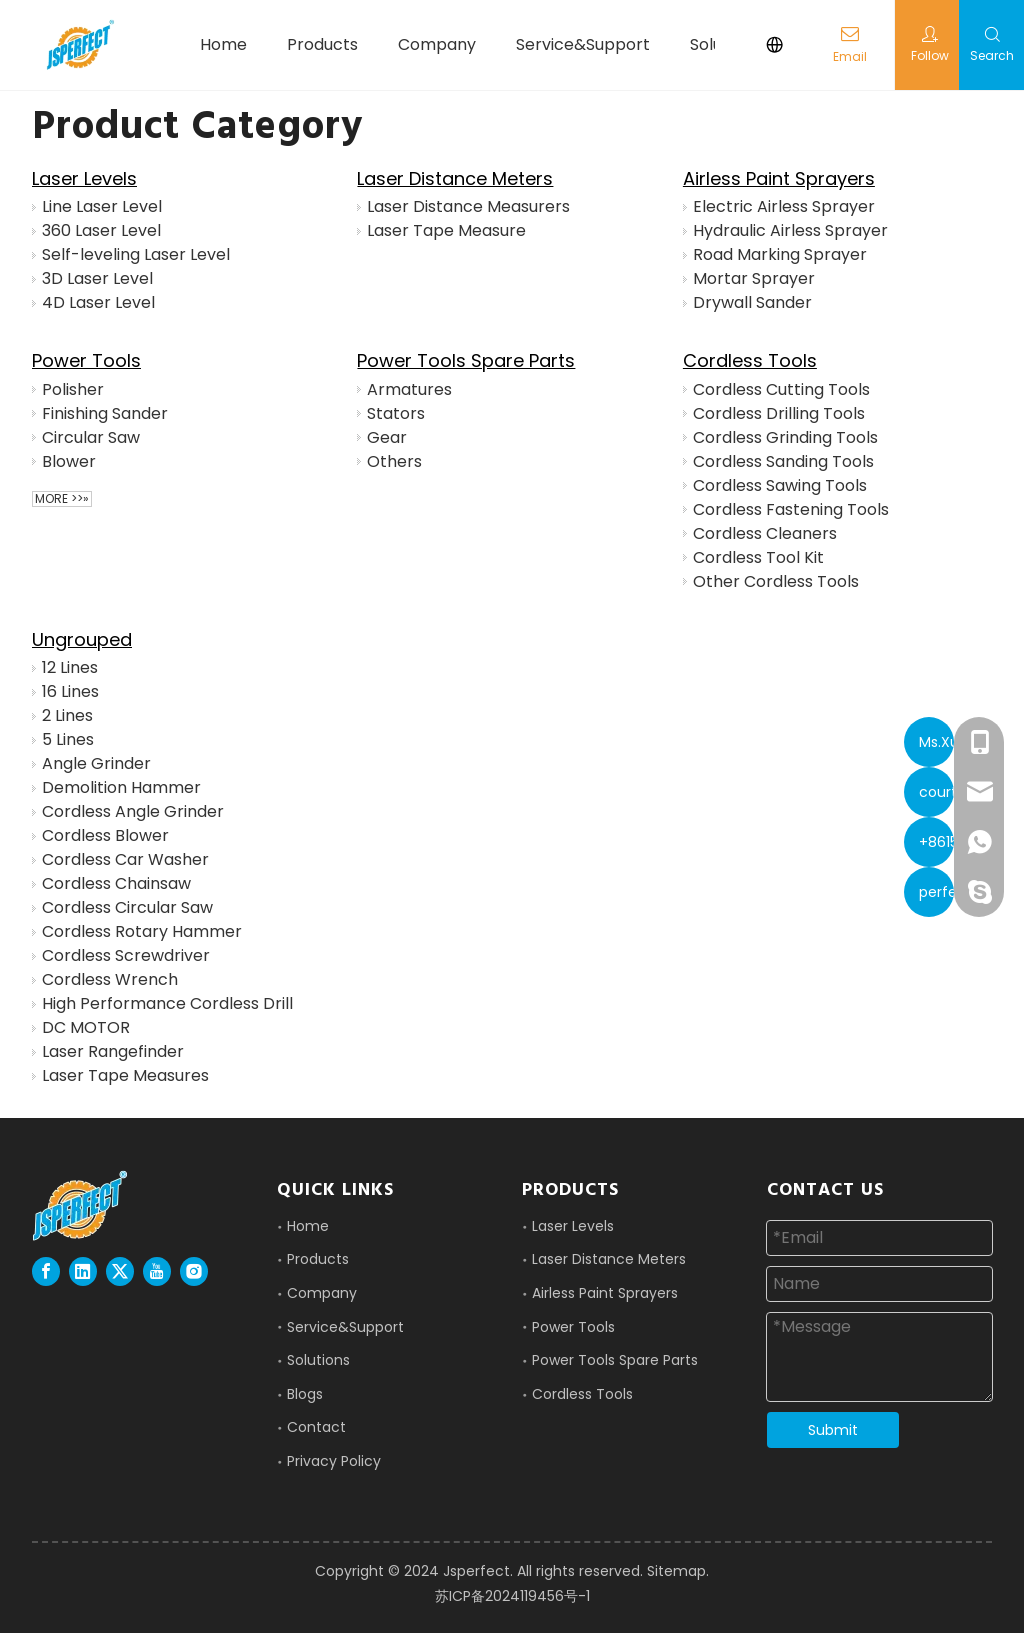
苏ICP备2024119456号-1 (512, 1596)
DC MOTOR (86, 1027)
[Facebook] (46, 1271)
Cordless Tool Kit (758, 557)
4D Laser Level (98, 302)
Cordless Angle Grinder (133, 811)
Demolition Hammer (121, 787)
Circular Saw (91, 437)
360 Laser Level (101, 230)
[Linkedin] (83, 1271)
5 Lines (68, 739)
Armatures (409, 389)
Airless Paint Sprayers (779, 178)
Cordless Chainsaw (116, 883)
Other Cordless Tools (776, 581)
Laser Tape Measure (446, 230)
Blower (69, 461)
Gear (387, 437)
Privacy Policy (334, 1461)
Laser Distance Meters (455, 178)
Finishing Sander (105, 413)
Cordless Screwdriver (126, 955)
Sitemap (676, 1571)
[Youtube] (157, 1271)
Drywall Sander (752, 302)
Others (394, 461)
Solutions (318, 1360)
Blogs (305, 1394)
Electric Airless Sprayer (784, 206)
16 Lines (70, 691)
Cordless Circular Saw (127, 907)
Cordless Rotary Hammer (142, 931)
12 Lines (70, 667)
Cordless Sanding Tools (783, 461)
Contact (316, 1427)
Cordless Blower (105, 835)
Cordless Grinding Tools (785, 437)
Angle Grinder (96, 763)
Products (318, 1259)
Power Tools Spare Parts (466, 360)
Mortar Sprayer (754, 278)
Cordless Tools (750, 360)
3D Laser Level (97, 278)
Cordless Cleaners (765, 533)
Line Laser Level (102, 206)
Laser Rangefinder (113, 1051)
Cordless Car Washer (125, 859)
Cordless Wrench (110, 979)
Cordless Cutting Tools (781, 389)
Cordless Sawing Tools (780, 485)
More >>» (62, 499)
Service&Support (345, 1327)
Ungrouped (82, 639)
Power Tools (86, 360)
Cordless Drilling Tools (779, 413)
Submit (833, 1430)
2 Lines (67, 715)
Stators (396, 413)
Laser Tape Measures (125, 1075)
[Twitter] (120, 1271)
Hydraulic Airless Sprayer (790, 230)
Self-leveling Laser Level (136, 254)
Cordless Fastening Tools (791, 509)
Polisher (73, 389)
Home (308, 1226)
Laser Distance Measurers (468, 206)
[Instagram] (194, 1271)
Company (322, 1293)
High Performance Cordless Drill (167, 1003)
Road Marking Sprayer (780, 254)
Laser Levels (84, 178)
